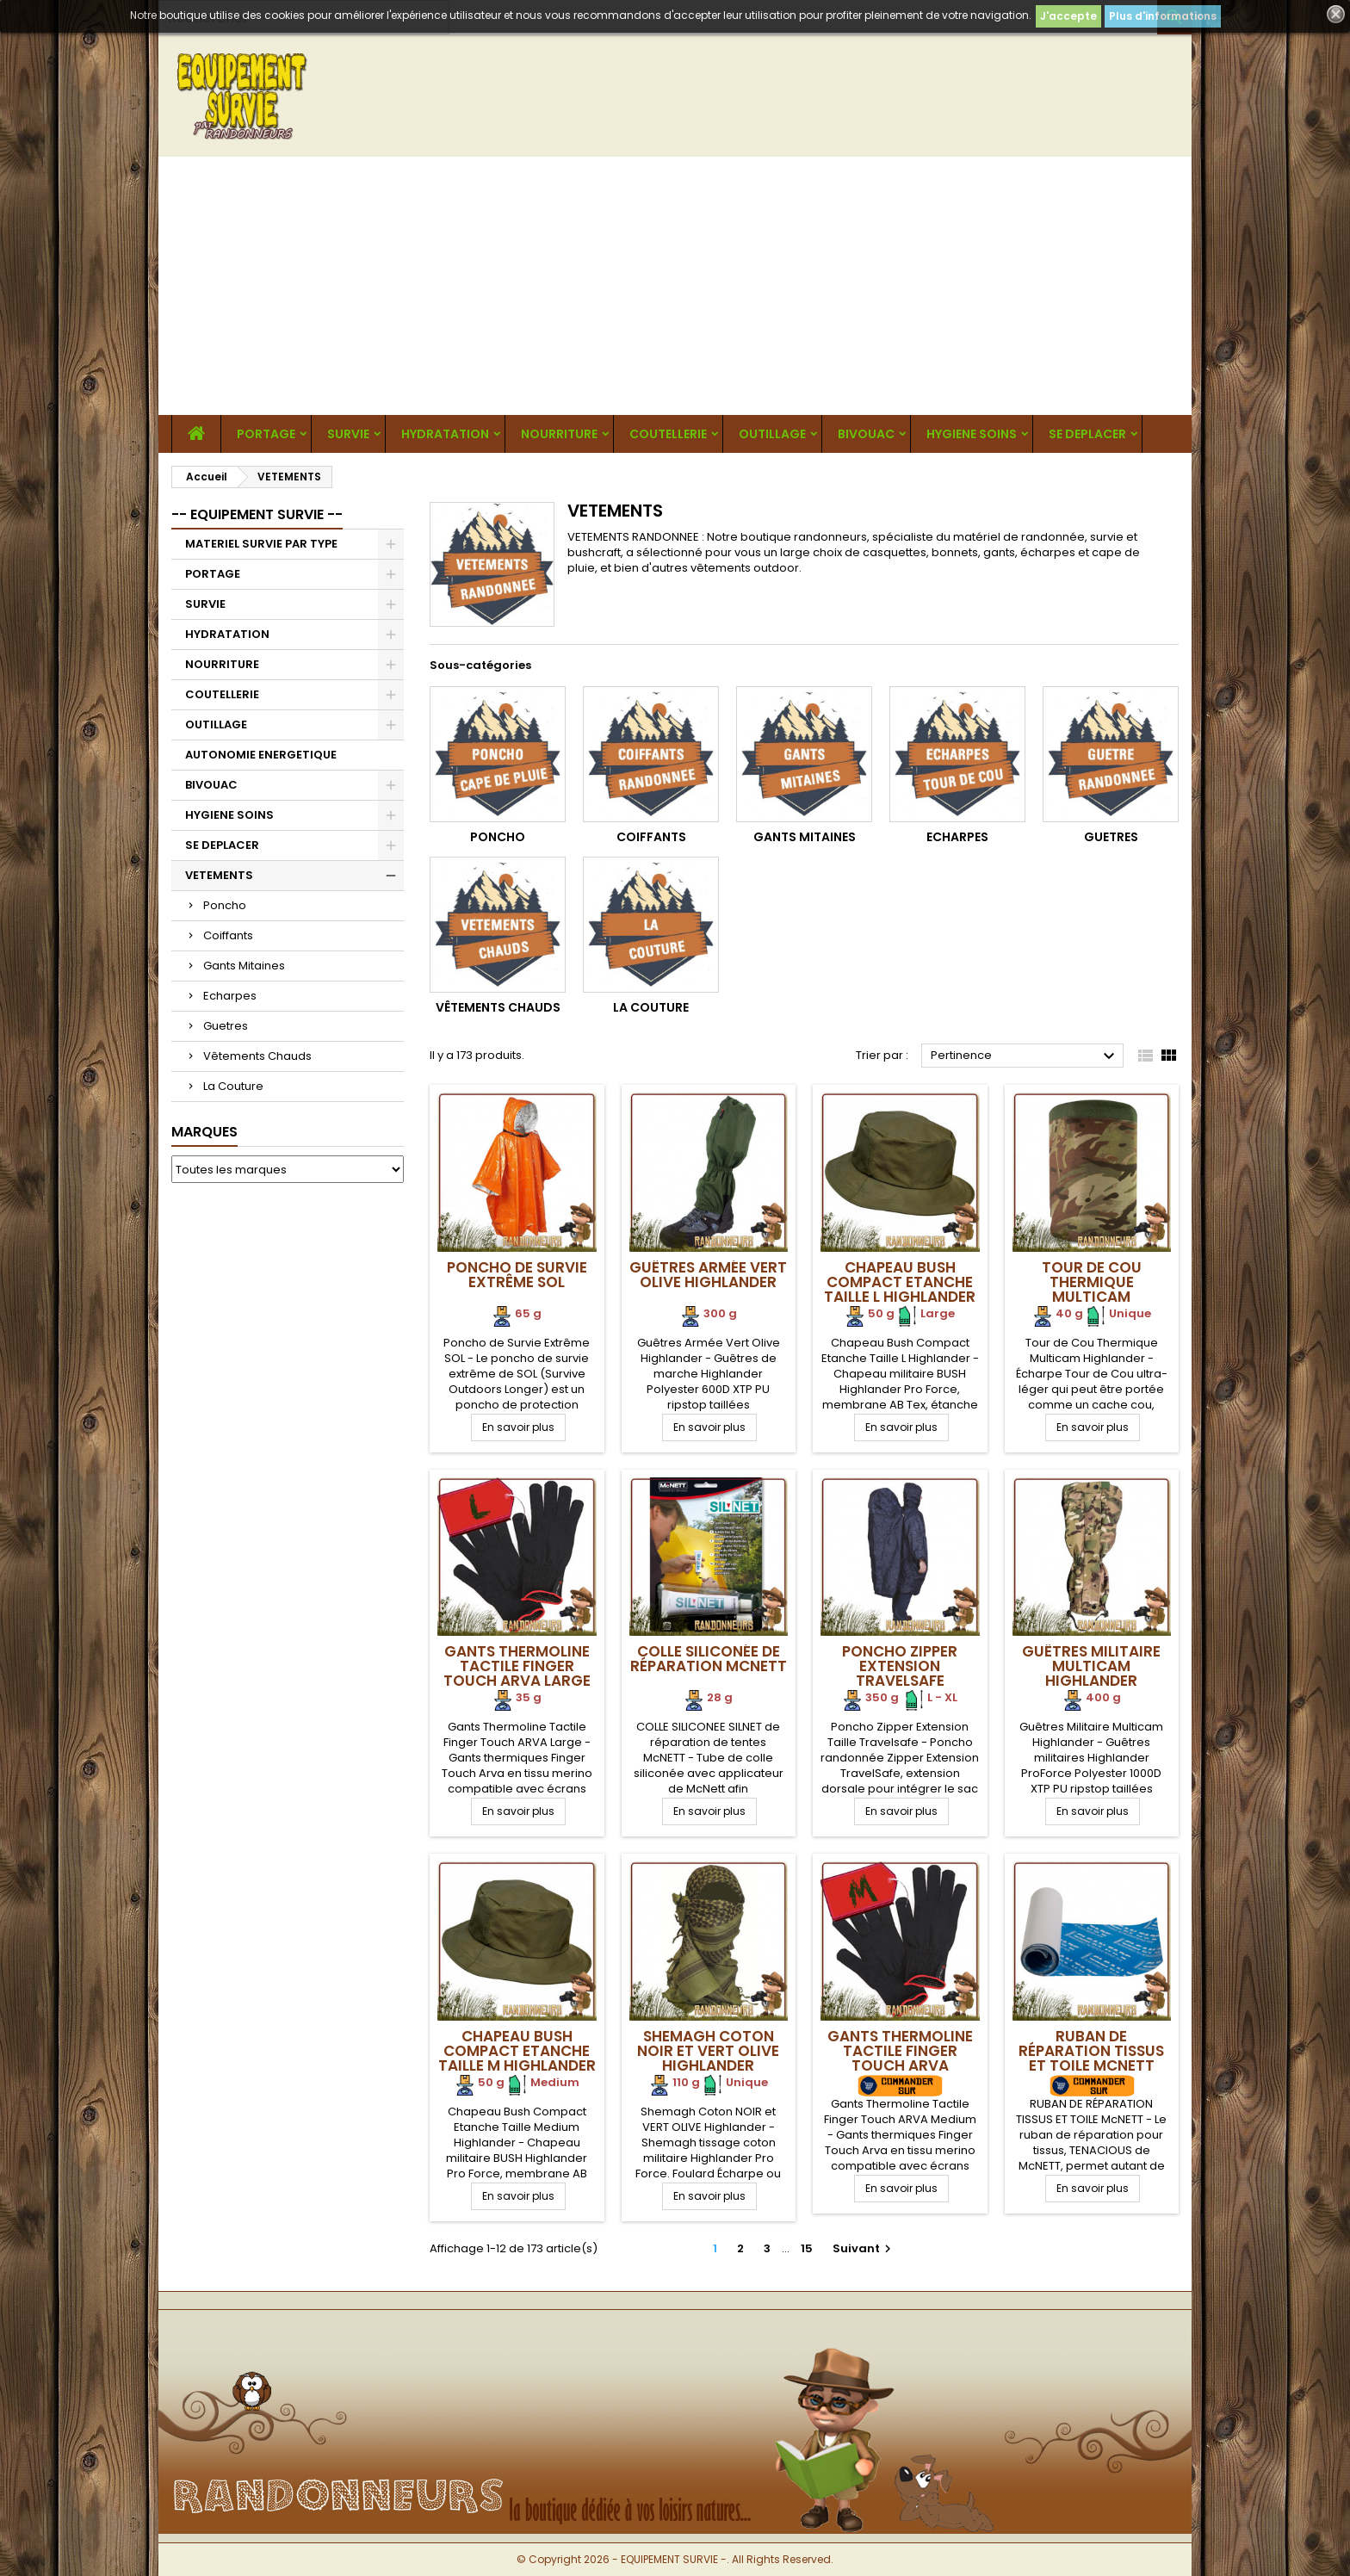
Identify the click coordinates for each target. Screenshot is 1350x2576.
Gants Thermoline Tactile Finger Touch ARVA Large (517, 1666)
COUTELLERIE (668, 434)
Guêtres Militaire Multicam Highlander (1091, 1666)
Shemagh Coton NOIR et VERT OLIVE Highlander (708, 2051)
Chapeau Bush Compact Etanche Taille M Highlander (517, 2051)
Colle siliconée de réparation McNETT (708, 1658)
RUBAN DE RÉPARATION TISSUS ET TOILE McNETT (1091, 2051)
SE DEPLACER (1087, 434)
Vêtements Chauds (257, 1056)
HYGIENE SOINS (971, 434)
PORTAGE (266, 434)
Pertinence (1025, 1056)
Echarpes (230, 996)
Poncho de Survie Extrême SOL (517, 1274)
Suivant (864, 2248)
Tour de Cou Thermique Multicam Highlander (1092, 1289)
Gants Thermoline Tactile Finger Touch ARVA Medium (900, 2058)
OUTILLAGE (772, 434)
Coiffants (228, 935)
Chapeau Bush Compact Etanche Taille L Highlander (899, 1282)
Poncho (224, 905)
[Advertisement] (675, 285)
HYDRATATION (445, 434)
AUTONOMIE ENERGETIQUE (261, 754)
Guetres (225, 1026)
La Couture (233, 1086)
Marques (204, 1132)
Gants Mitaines (244, 965)
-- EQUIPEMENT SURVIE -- (257, 514)
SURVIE (348, 434)
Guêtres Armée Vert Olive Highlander (708, 1274)
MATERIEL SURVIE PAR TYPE (261, 544)
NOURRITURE (559, 434)
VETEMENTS (219, 875)
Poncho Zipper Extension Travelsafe (899, 1666)
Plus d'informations (1163, 16)
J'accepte (1068, 16)
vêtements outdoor (744, 568)
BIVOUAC (866, 434)
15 (807, 2248)
